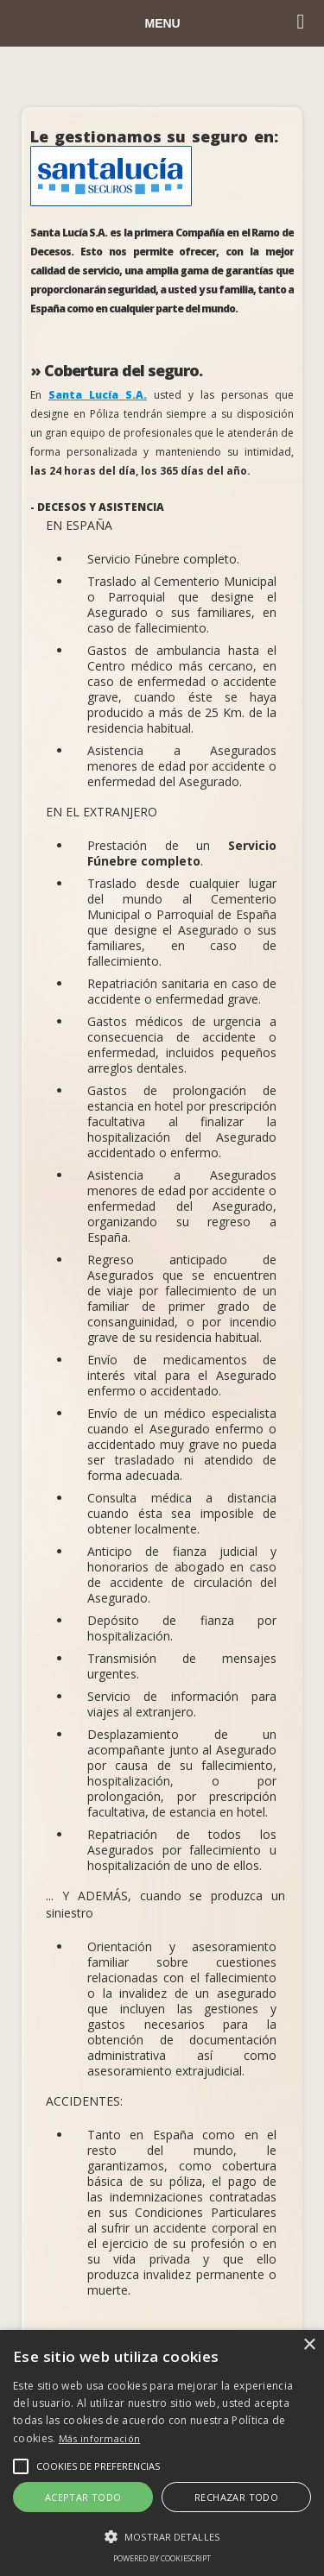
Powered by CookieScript (162, 2558)
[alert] (162, 2453)
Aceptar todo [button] (83, 2497)
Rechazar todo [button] (236, 2497)
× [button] (308, 2345)
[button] (162, 2536)
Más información (100, 2438)
